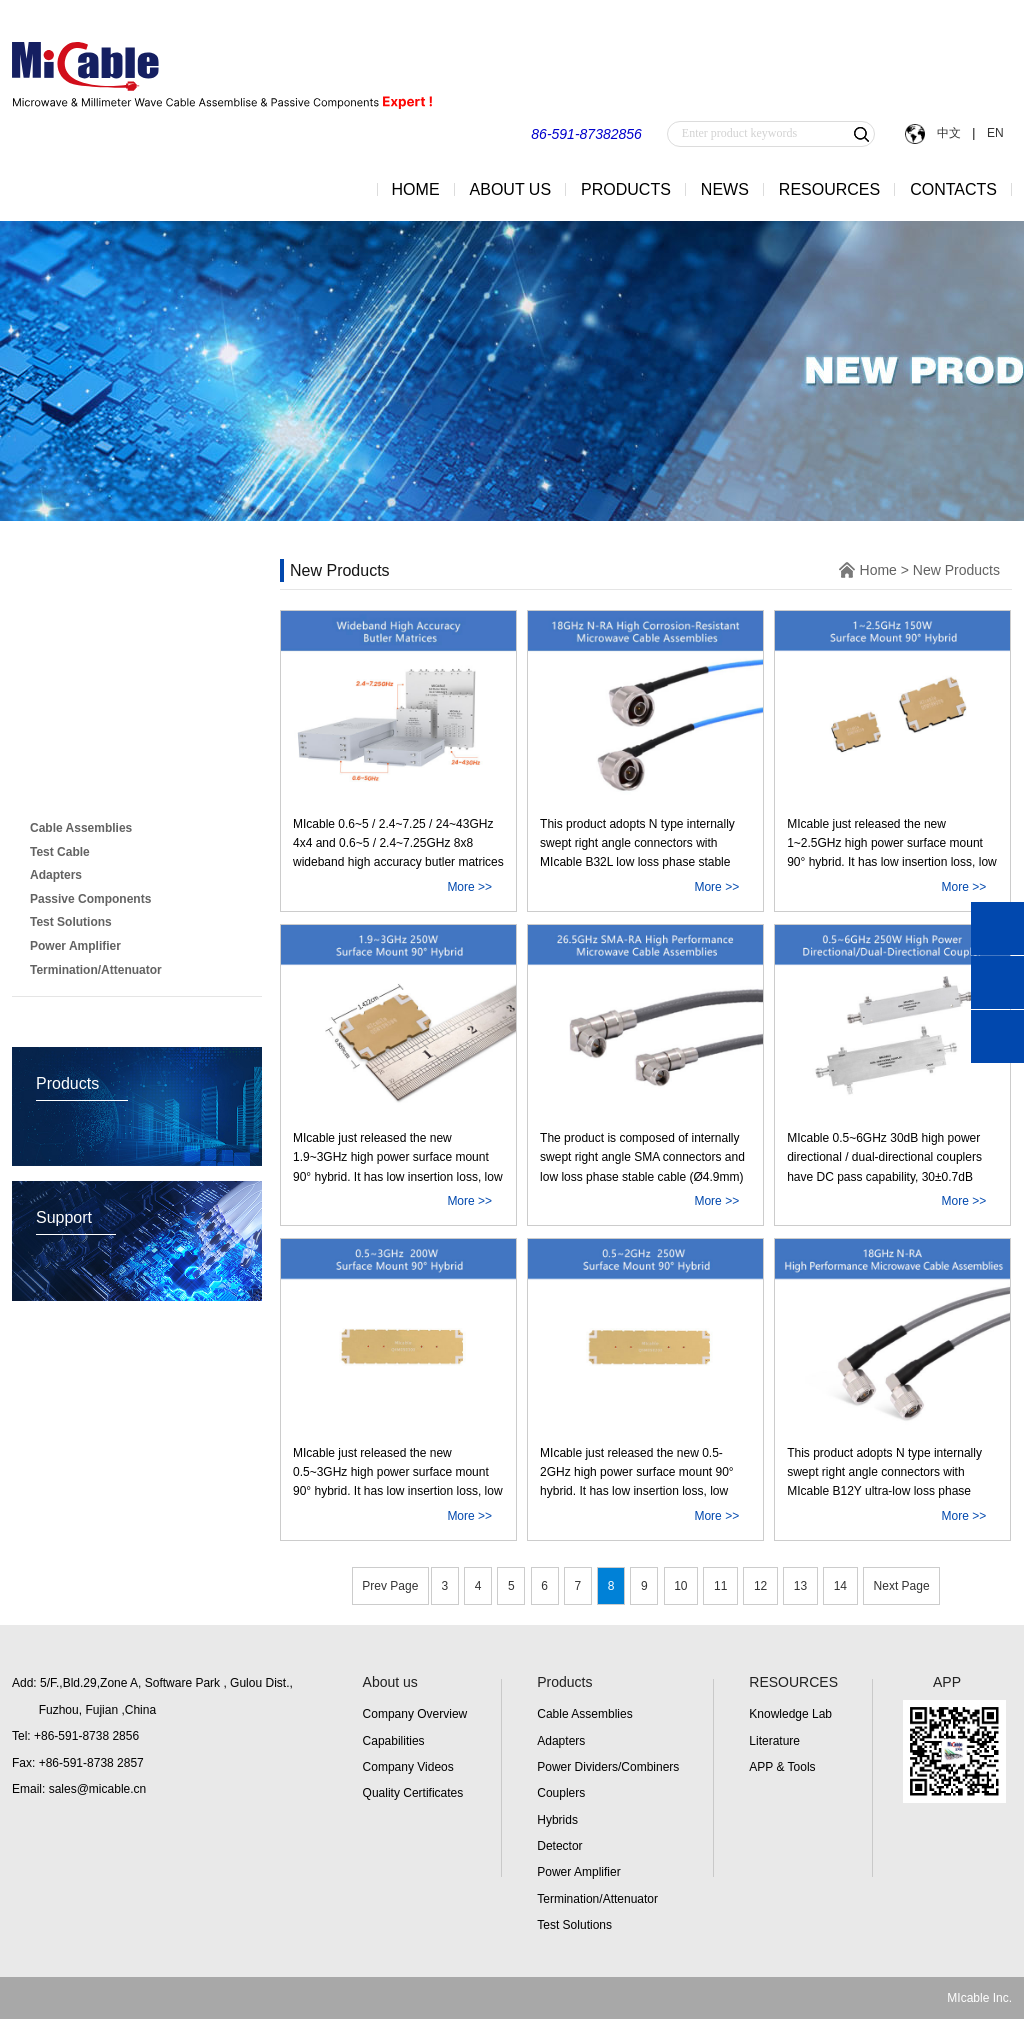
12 (760, 1586)
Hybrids (557, 1820)
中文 (948, 133)
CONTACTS (953, 189)
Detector (559, 1846)
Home (878, 570)
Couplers (561, 1793)
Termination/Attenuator (597, 1899)
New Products (85, 788)
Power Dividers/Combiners (608, 1767)
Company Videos (408, 1767)
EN (993, 133)
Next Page (902, 1586)
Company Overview (415, 1714)
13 (800, 1586)
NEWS (725, 189)
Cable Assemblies (584, 1714)
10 (680, 1586)
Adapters (561, 1741)
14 (840, 1586)
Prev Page (390, 1586)
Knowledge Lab (790, 1714)
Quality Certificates (413, 1793)
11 (720, 1586)
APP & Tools (782, 1767)
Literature (774, 1741)
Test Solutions (574, 1925)
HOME (416, 189)
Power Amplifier (578, 1872)
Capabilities (394, 1741)
